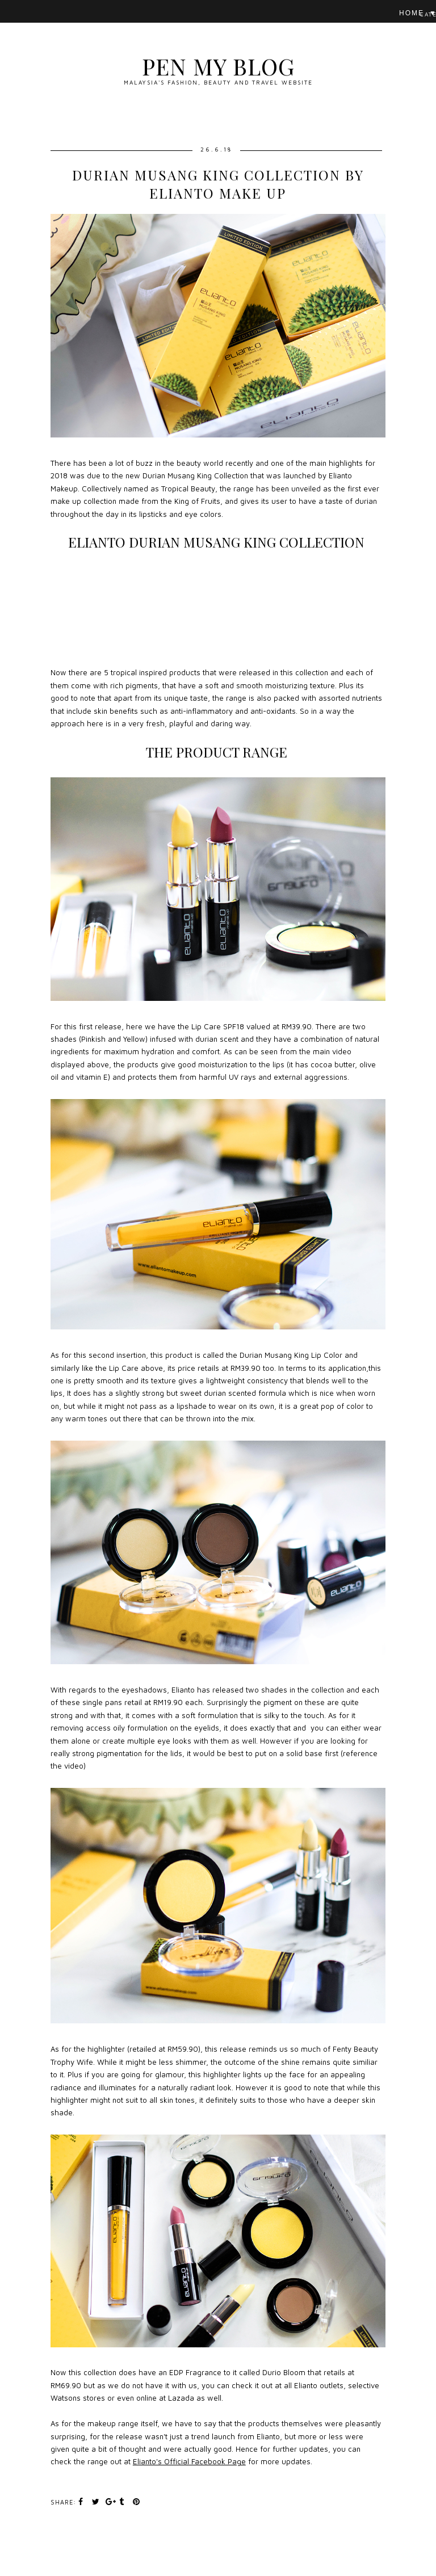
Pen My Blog (218, 66)
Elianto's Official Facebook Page (189, 2461)
